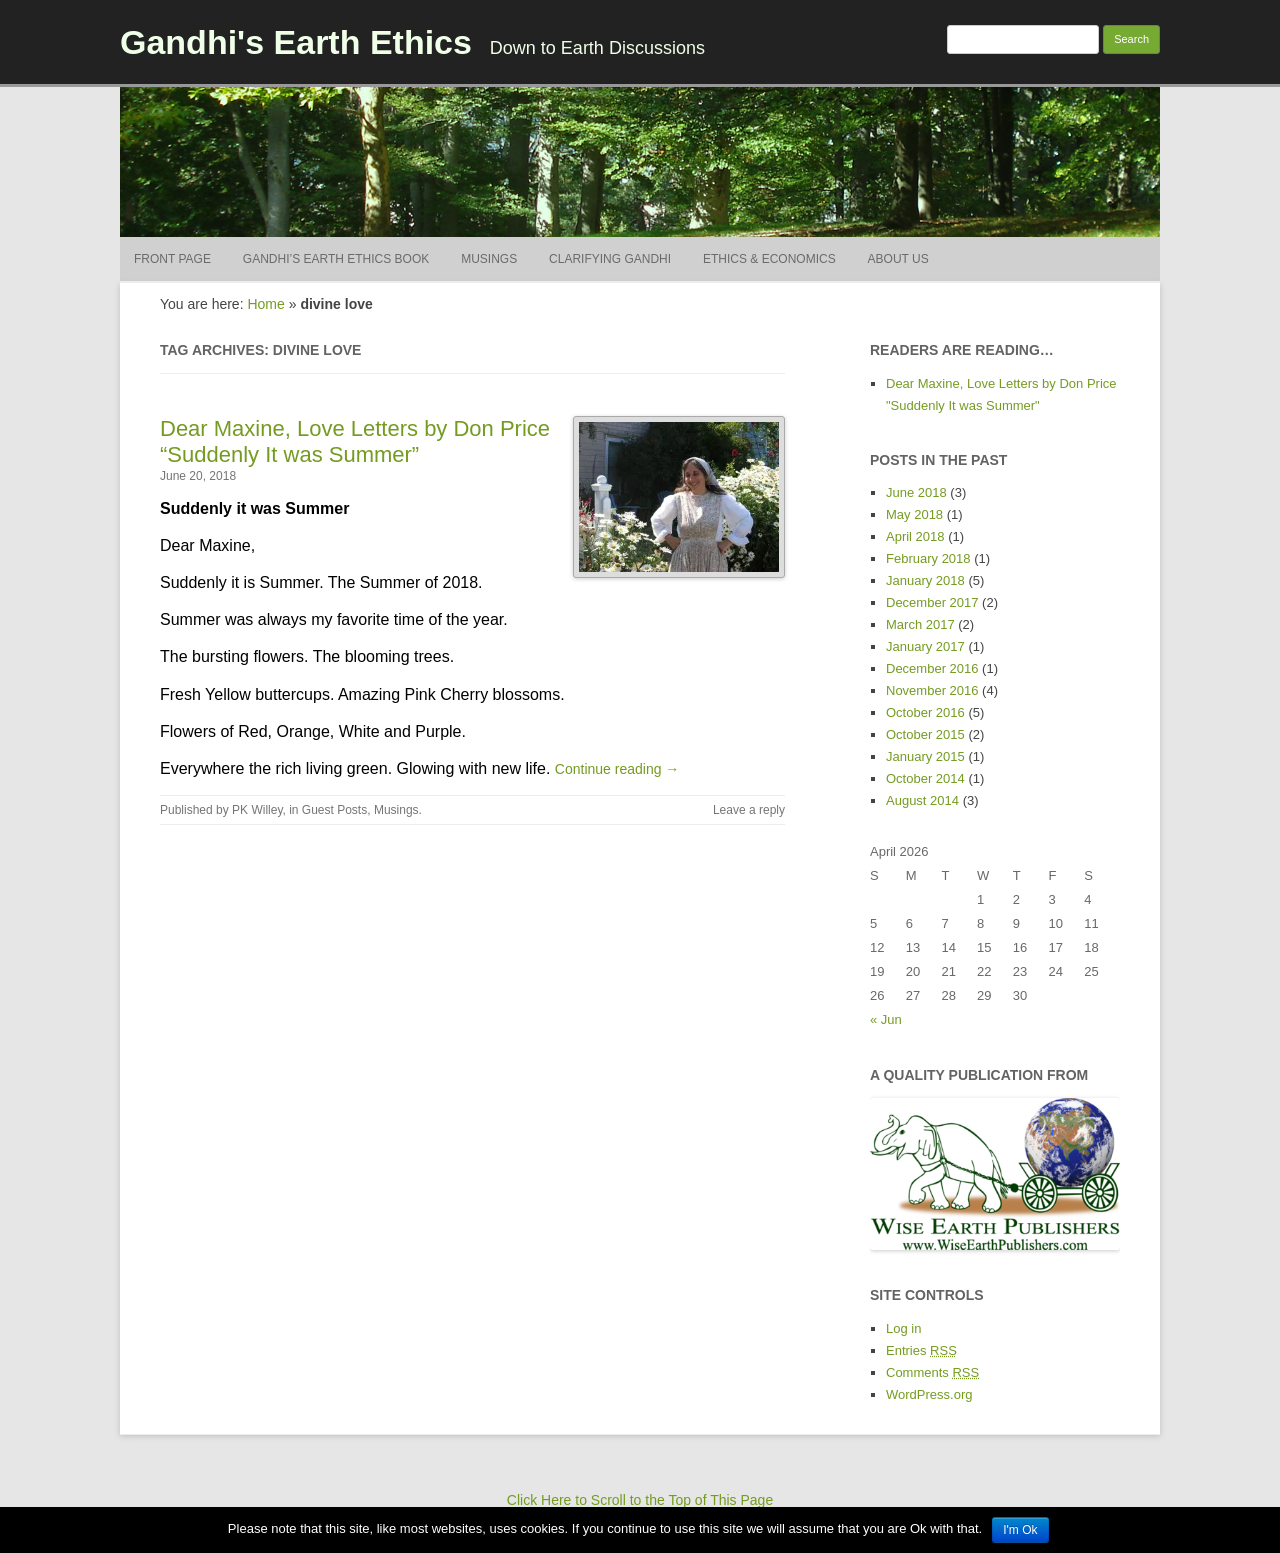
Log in (903, 1328)
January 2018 (925, 580)
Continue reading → (617, 769)
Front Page (172, 259)
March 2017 (920, 624)
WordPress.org (929, 1394)
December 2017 (932, 602)
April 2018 (915, 536)
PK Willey (257, 810)
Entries (921, 1350)
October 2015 (925, 734)
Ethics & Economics (769, 259)
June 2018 (916, 492)
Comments (932, 1372)
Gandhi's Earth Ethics (296, 42)
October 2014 (925, 778)
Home (265, 304)
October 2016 (925, 712)
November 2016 (932, 690)
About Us (898, 259)
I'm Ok (1020, 1530)
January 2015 (925, 756)
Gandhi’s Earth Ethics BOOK (336, 259)
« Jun (886, 1019)
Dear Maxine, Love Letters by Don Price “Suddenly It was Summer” (355, 441)
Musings (489, 259)
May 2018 (914, 514)
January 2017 (925, 646)
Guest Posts (334, 810)
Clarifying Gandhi (610, 259)
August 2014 (922, 800)
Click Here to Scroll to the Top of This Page (640, 1500)
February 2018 (928, 558)
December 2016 (932, 668)
